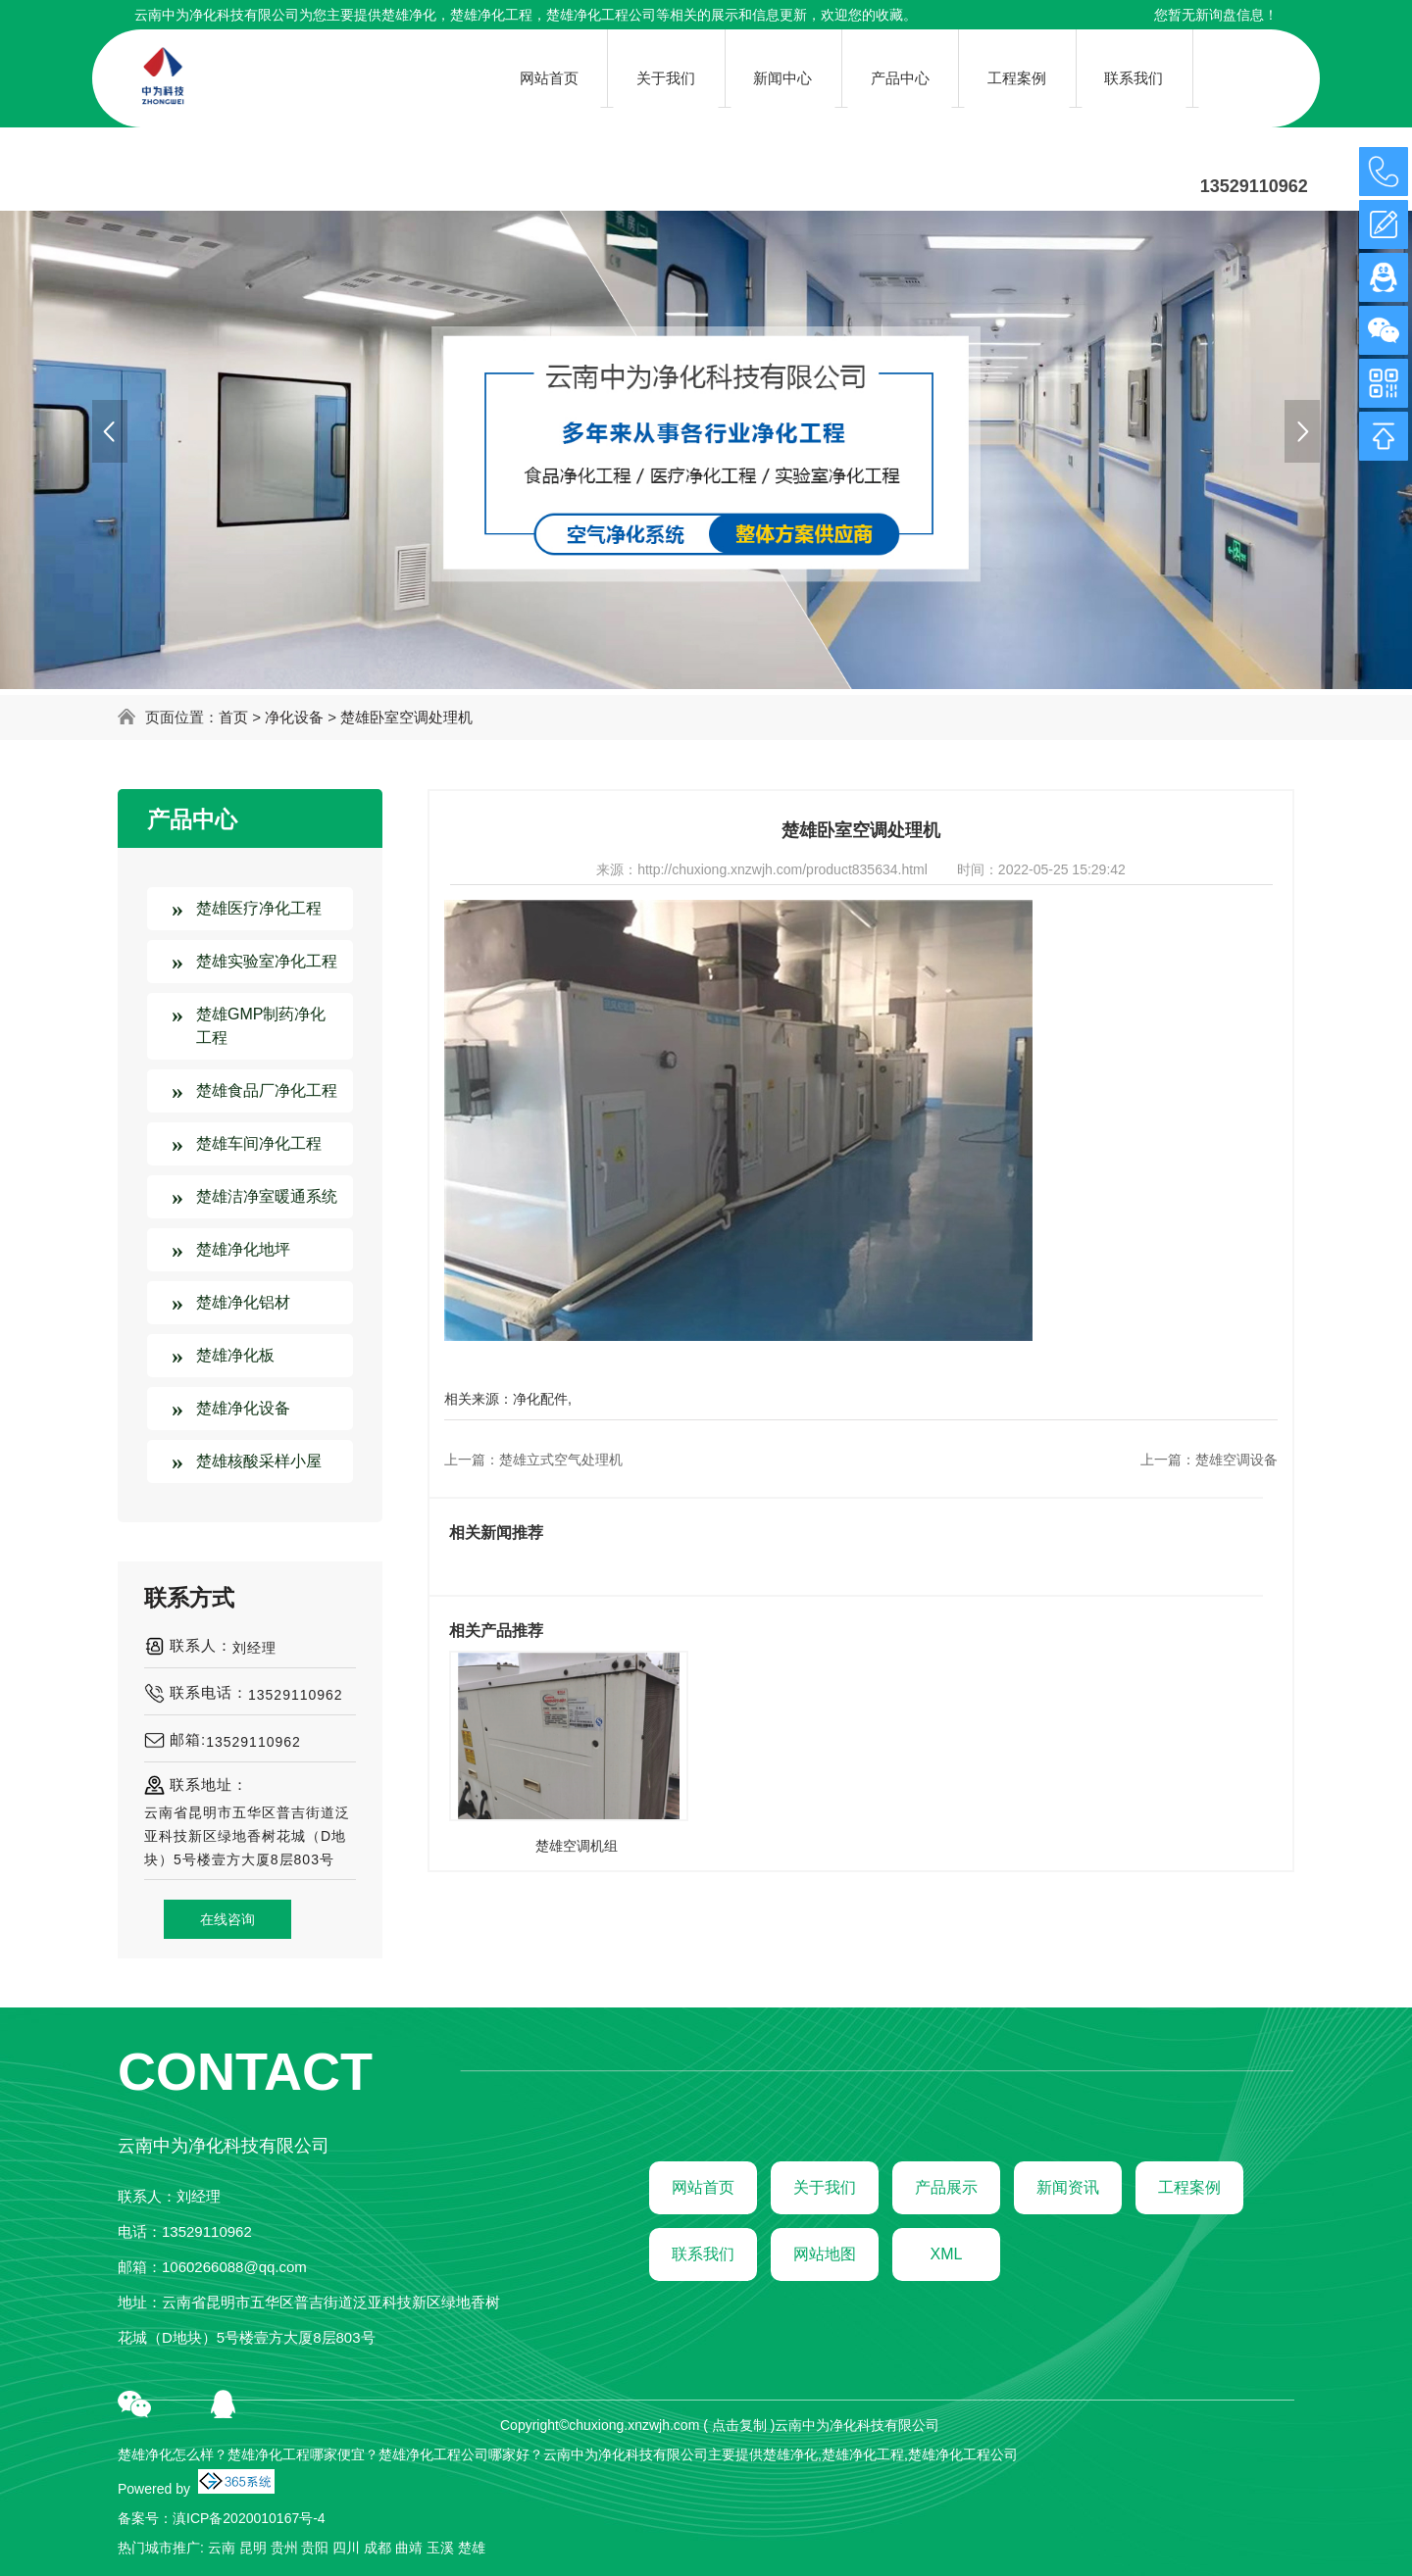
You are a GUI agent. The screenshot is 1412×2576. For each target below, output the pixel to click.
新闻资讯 (1067, 2187)
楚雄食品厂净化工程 (266, 1090)
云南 (221, 2547)
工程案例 (1189, 2187)
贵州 (284, 2547)
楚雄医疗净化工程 (259, 908)
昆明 (253, 2547)
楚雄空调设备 (1236, 1459)
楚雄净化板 (235, 1355)
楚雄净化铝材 (243, 1302)
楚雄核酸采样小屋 (259, 1461)
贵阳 (314, 2547)
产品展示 (946, 2187)
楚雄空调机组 (576, 1846)
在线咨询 (227, 1919)
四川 (346, 2547)
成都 (377, 2547)
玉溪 (440, 2547)
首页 (233, 717)
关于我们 (824, 2187)
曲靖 (409, 2547)
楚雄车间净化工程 (259, 1143)
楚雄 (471, 2547)
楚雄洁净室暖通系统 (266, 1196)
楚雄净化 (408, 15)
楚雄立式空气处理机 (561, 1459)
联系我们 (703, 2254)
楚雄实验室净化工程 (266, 961)
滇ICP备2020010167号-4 (249, 2518)
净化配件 (540, 1399)
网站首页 (703, 2187)
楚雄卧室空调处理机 (406, 717)
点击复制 (739, 2425)
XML (947, 2254)
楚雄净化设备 (243, 1408)
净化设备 (294, 717)
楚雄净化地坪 (243, 1249)
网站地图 (824, 2254)
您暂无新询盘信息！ (1216, 15)
